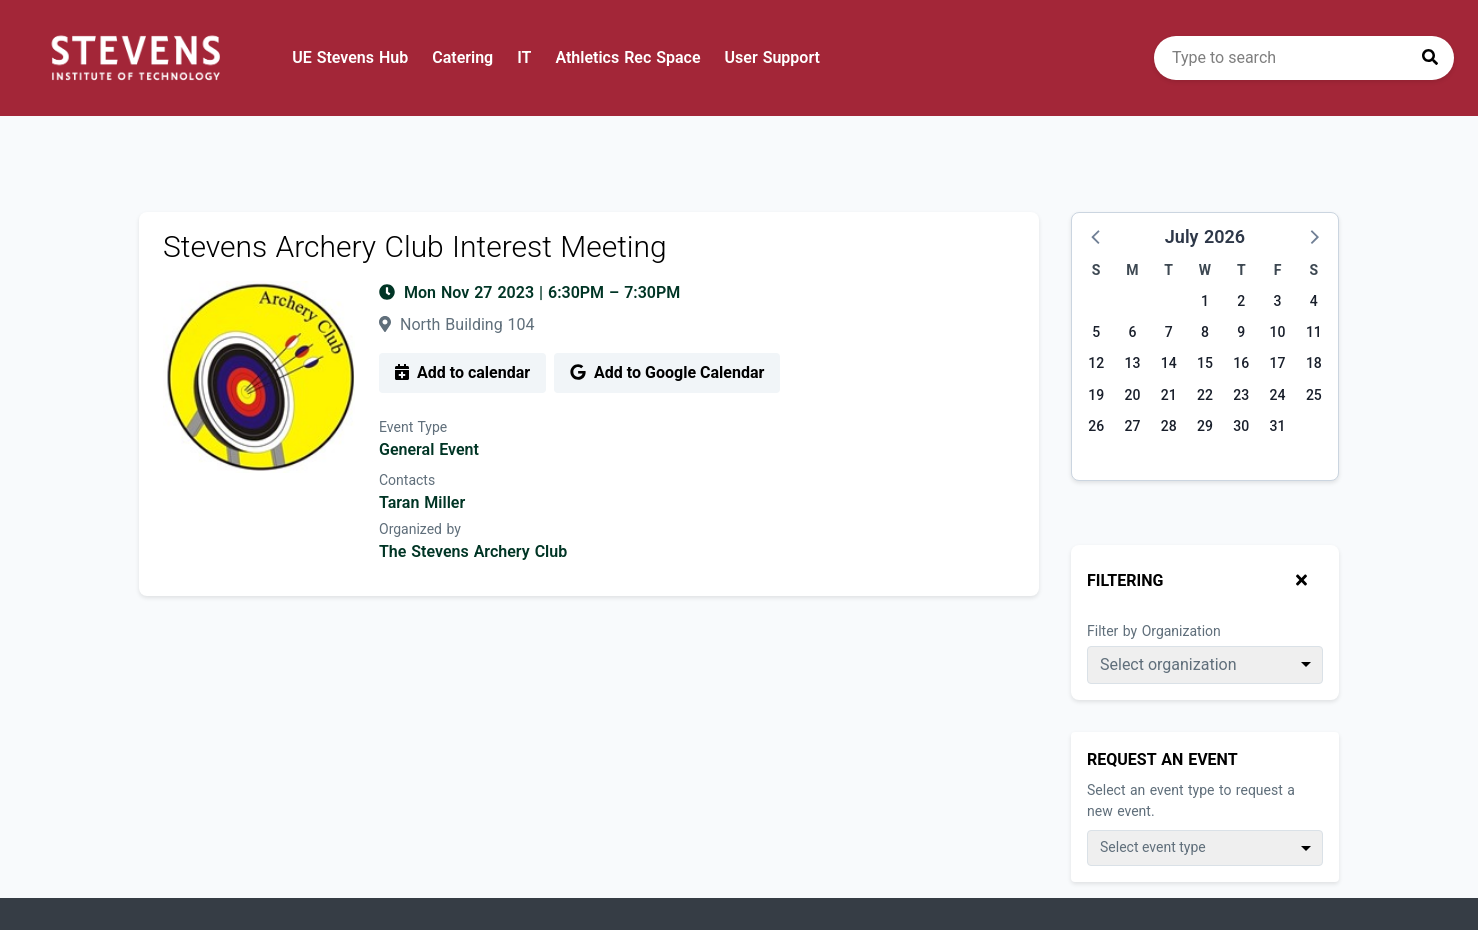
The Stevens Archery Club (473, 551)
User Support (772, 57)
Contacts (407, 480)
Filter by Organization (1154, 631)
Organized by (420, 529)
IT (524, 57)
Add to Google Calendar (667, 372)
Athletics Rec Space (627, 57)
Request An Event (1162, 759)
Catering (462, 57)
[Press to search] (1430, 58)
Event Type (413, 427)
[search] (1304, 58)
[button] (1097, 236)
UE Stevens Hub (350, 57)
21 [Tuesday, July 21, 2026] (1169, 395)
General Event (429, 449)
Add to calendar (462, 372)
